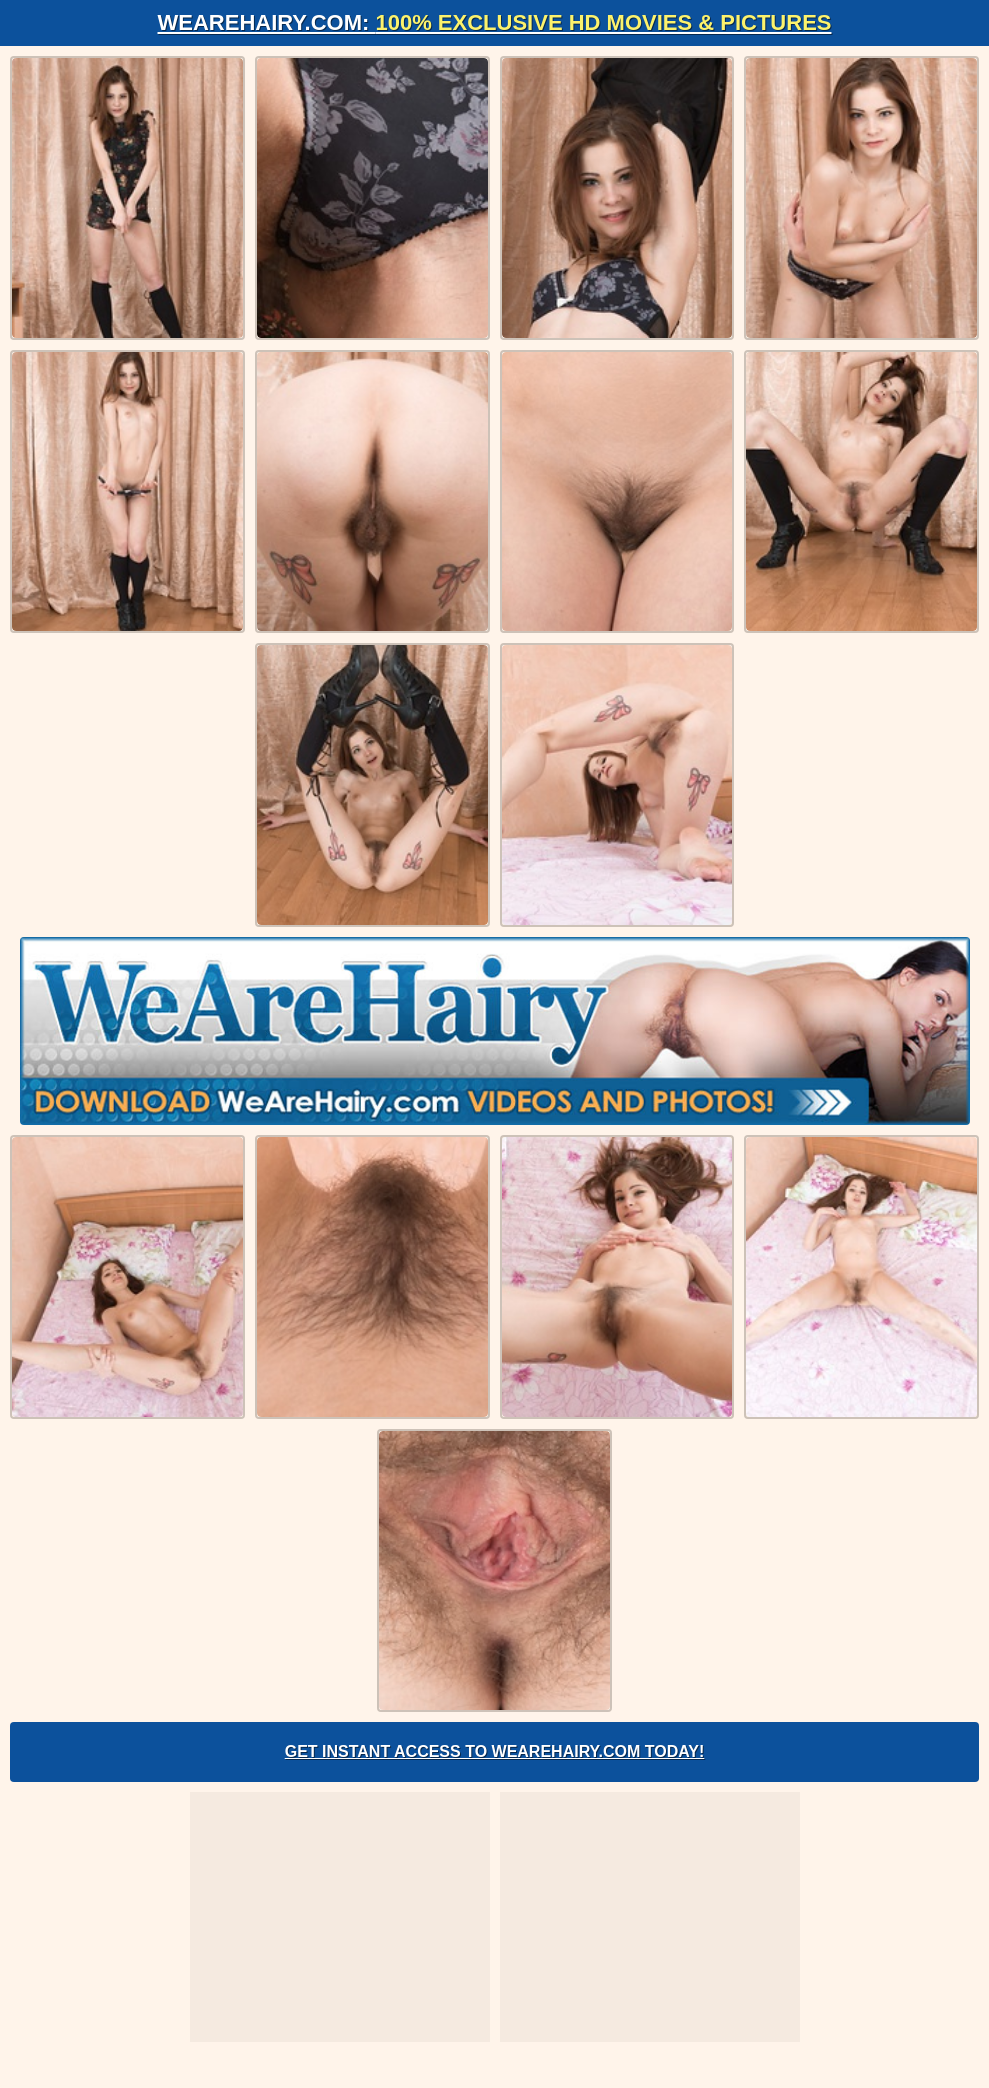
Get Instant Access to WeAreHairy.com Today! (495, 1751)
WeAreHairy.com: (495, 22)
